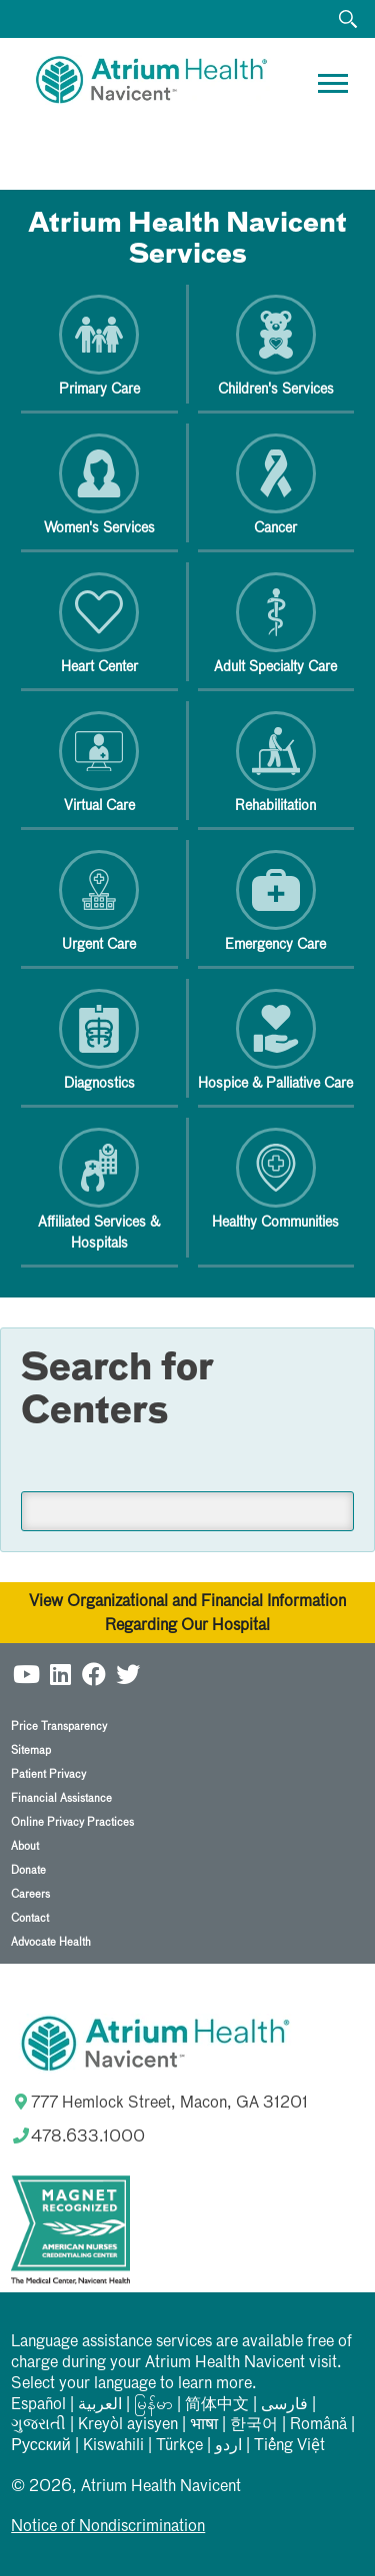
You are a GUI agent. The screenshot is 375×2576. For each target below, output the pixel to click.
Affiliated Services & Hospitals (99, 1189)
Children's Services (276, 346)
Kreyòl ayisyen (128, 2425)
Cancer (276, 484)
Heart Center (99, 623)
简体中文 (217, 2405)
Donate (28, 1870)
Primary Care (99, 346)
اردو (228, 2446)
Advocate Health (51, 1942)
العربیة (100, 2405)
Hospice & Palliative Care (275, 1040)
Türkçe (179, 2446)
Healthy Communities (275, 1179)
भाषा (204, 2425)
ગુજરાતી (38, 2425)
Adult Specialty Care (275, 623)
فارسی (284, 2405)
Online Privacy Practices (72, 1822)
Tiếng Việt (289, 2446)
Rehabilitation (275, 762)
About (25, 1846)
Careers (30, 1894)
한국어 (254, 2425)
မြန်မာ (153, 2405)
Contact (30, 1918)
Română (318, 2425)
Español (38, 2405)
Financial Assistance (61, 1798)
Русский (40, 2446)
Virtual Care (99, 762)
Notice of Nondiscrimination (108, 2527)
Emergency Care (275, 901)
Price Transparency (59, 1726)
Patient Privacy (48, 1774)
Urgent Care (99, 901)
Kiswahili (113, 2446)
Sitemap (31, 1750)
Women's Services (99, 484)
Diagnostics (99, 1040)
